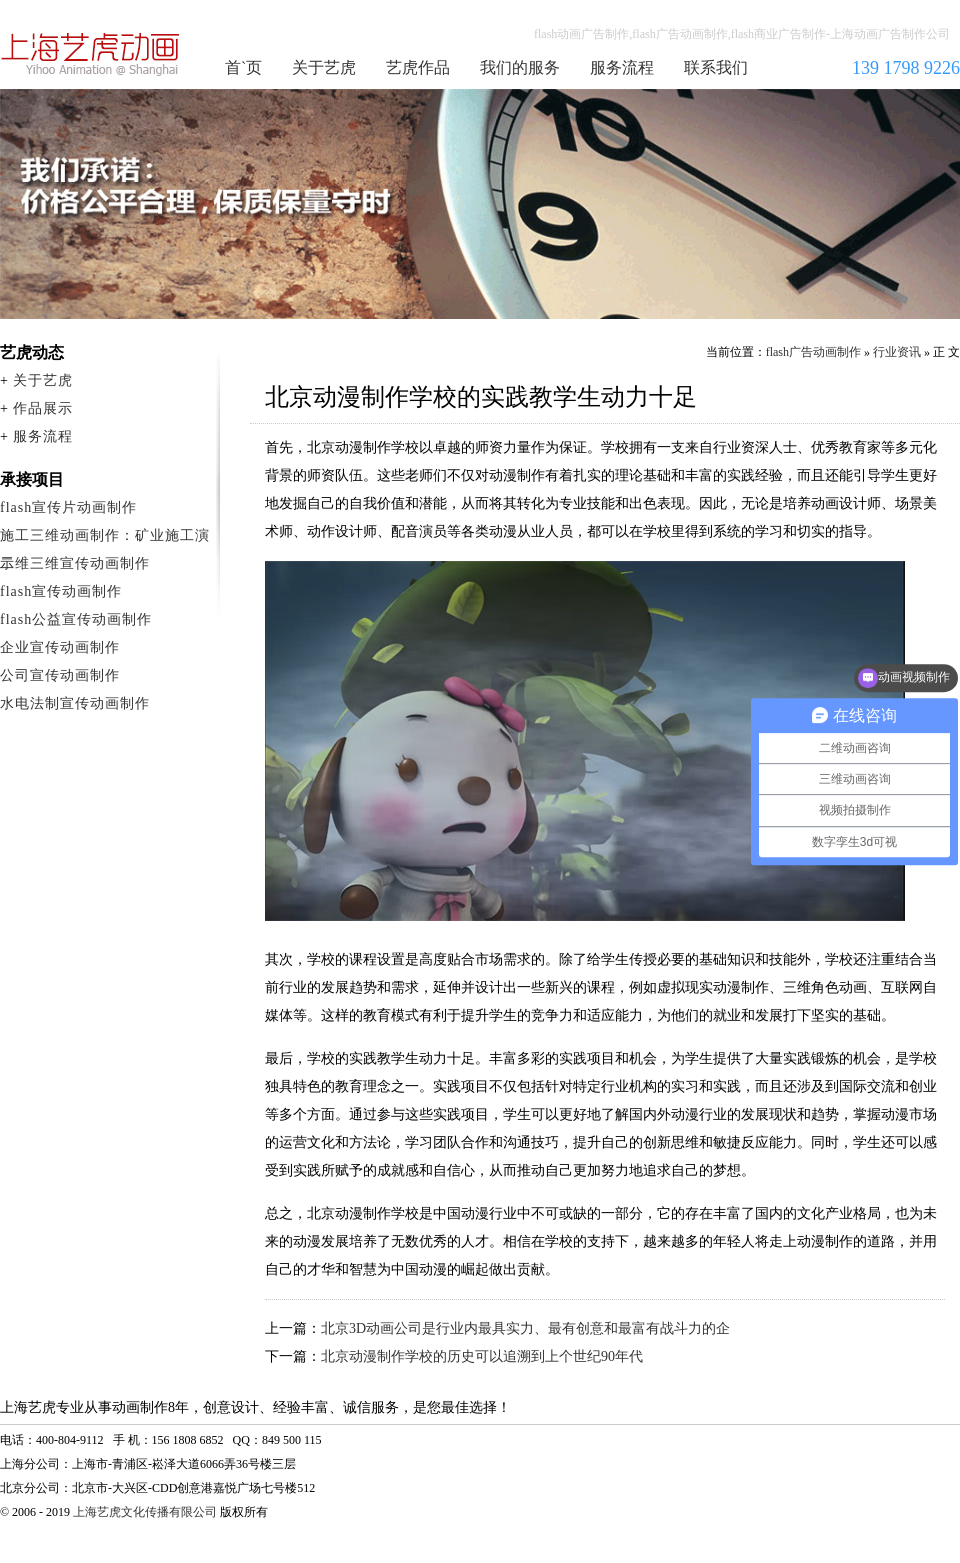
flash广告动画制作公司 (91, 54)
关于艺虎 (324, 67)
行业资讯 (897, 352)
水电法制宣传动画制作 (75, 703)
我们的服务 (520, 67)
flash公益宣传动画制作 (76, 619)
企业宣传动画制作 (60, 647)
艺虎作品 (418, 67)
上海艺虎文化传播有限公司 (145, 1512)
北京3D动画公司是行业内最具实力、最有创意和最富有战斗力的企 (525, 1328)
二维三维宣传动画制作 (75, 563)
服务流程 (622, 67)
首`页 (243, 67)
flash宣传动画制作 (61, 591)
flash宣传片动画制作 (68, 507)
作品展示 (43, 408)
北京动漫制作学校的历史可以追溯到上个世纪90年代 (482, 1356)
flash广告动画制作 (813, 352)
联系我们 (716, 67)
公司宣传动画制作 (60, 675)
